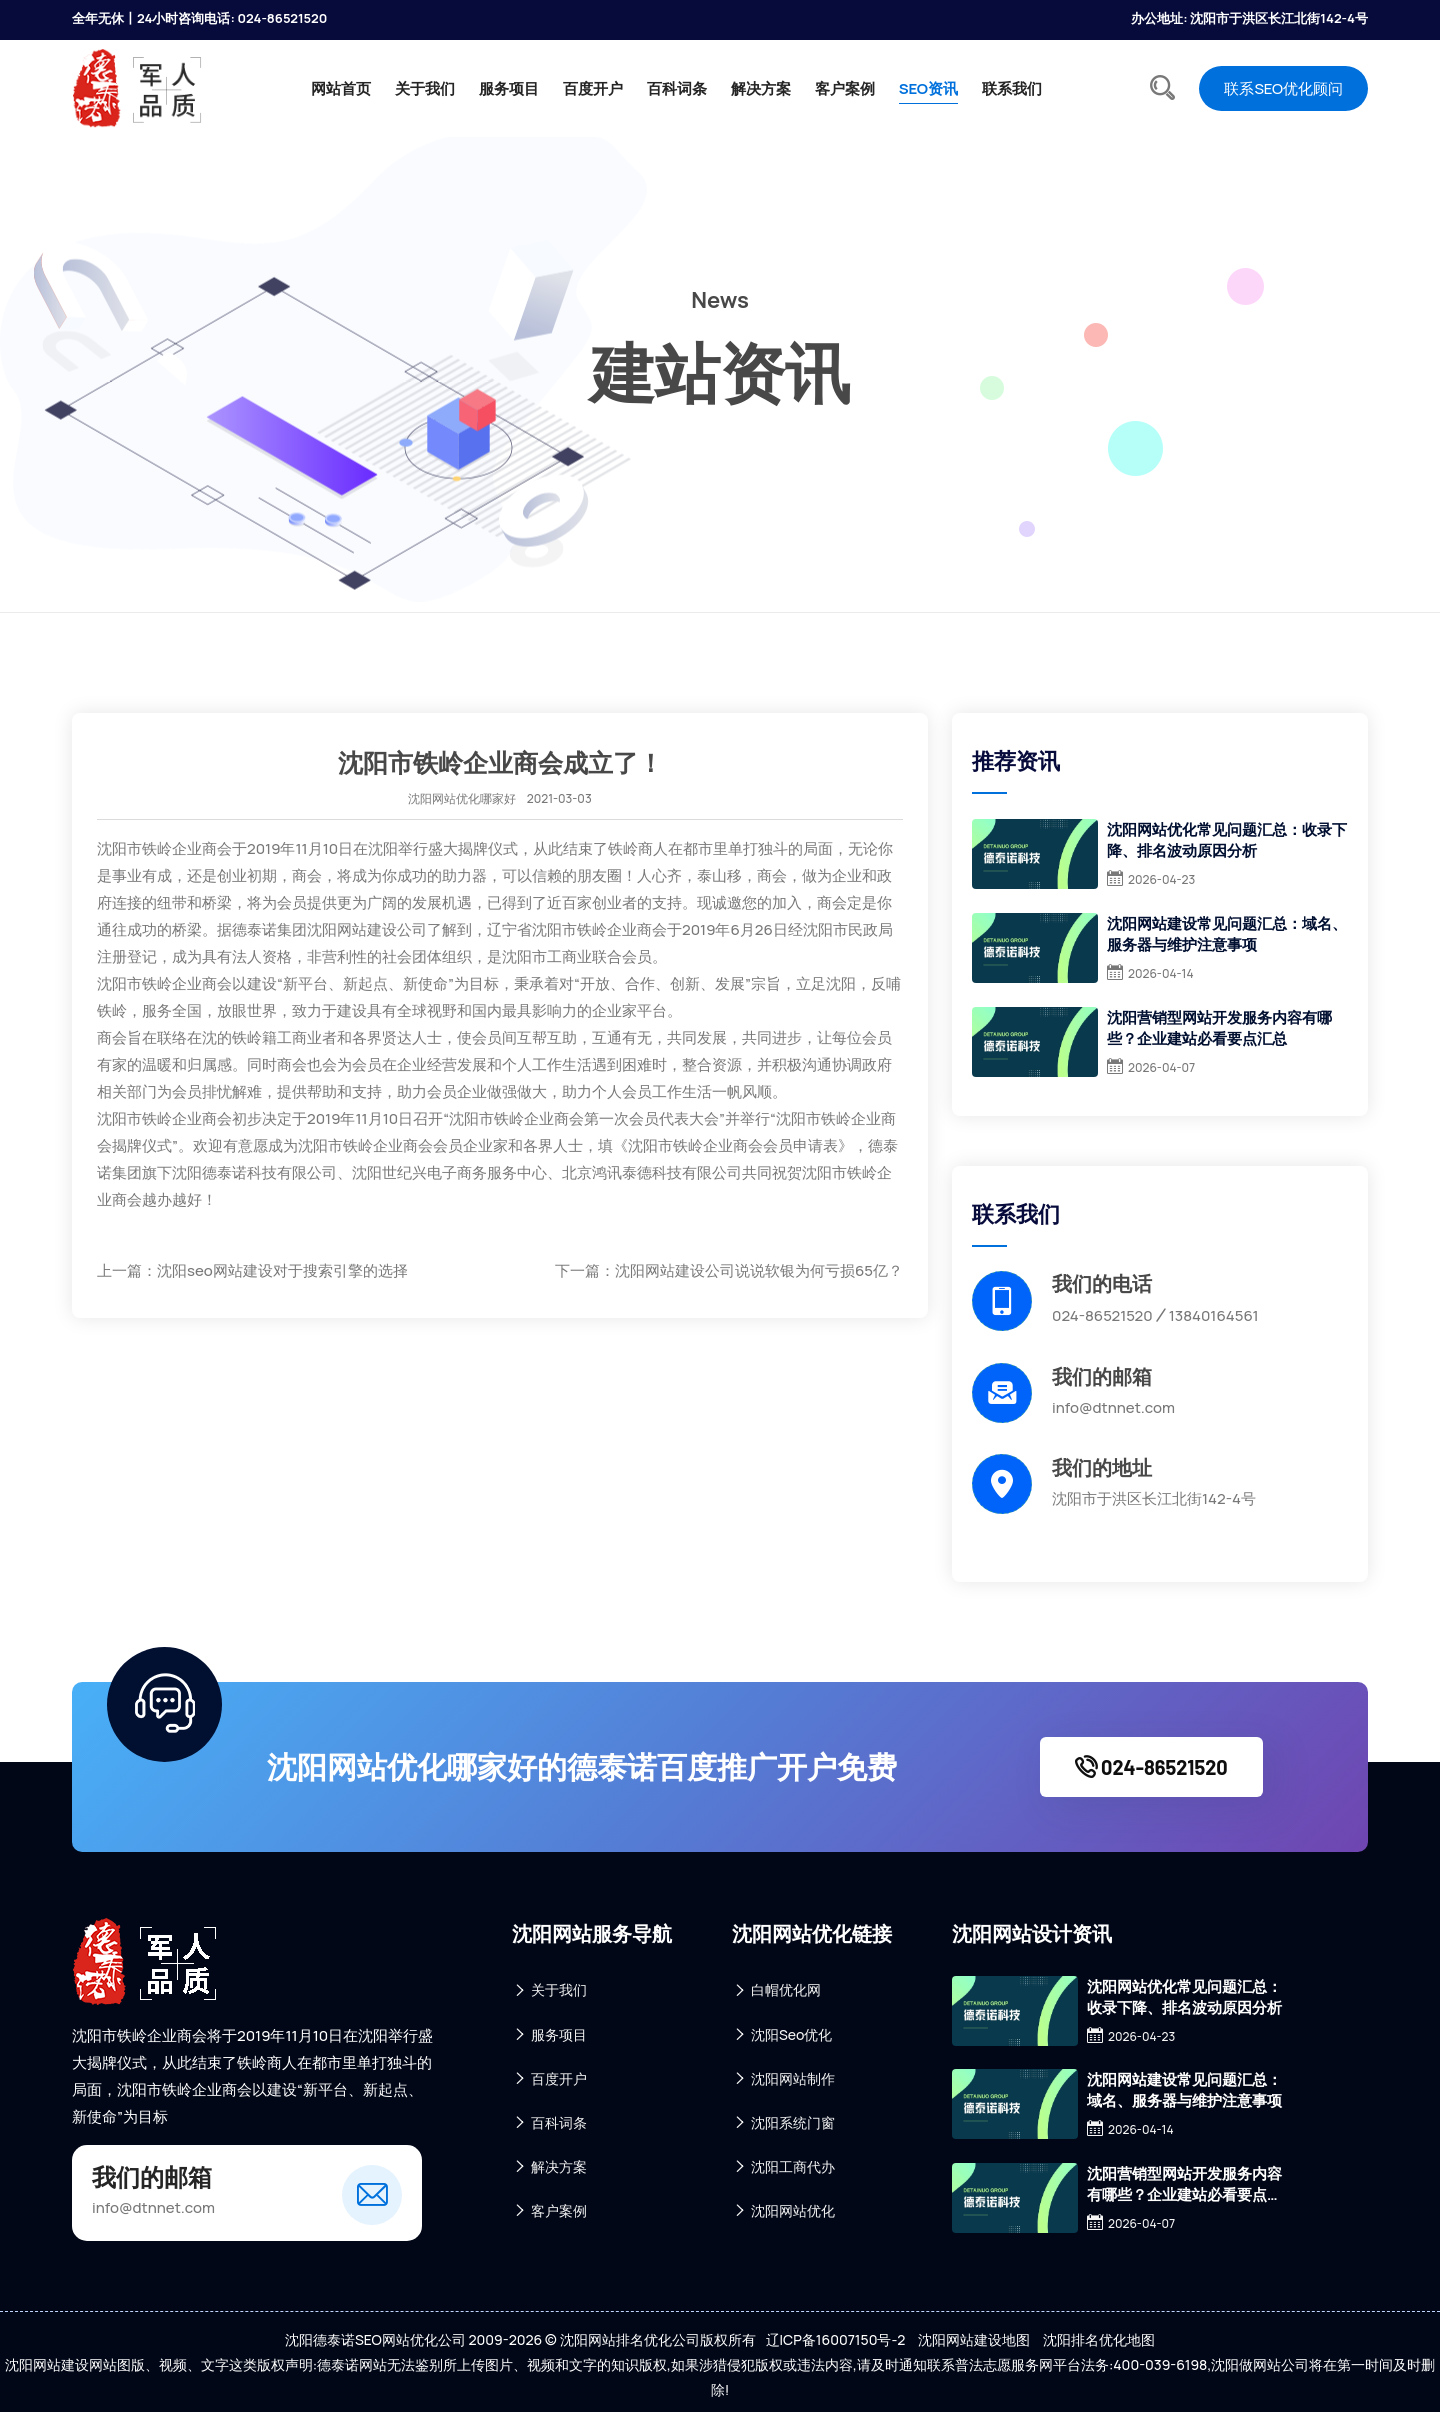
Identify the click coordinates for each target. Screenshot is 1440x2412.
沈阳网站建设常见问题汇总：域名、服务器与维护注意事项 (1227, 934)
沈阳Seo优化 (782, 2034)
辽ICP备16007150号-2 (836, 2339)
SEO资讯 (928, 88)
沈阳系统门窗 (783, 2122)
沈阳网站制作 (783, 2078)
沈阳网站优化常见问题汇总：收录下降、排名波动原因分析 (1227, 840)
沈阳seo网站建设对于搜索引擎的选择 (282, 1270)
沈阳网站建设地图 (974, 2339)
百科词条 (677, 88)
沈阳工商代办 (783, 2166)
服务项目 (509, 88)
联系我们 (1012, 88)
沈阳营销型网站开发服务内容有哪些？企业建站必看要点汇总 (1219, 1028)
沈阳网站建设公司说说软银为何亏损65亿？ (759, 1270)
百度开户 (593, 88)
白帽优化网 (776, 1990)
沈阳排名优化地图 (1099, 2339)
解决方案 (761, 88)
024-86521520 (1151, 1767)
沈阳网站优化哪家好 (462, 798)
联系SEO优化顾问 (1283, 88)
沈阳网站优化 (783, 2210)
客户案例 (845, 88)
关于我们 (425, 88)
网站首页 (341, 88)
